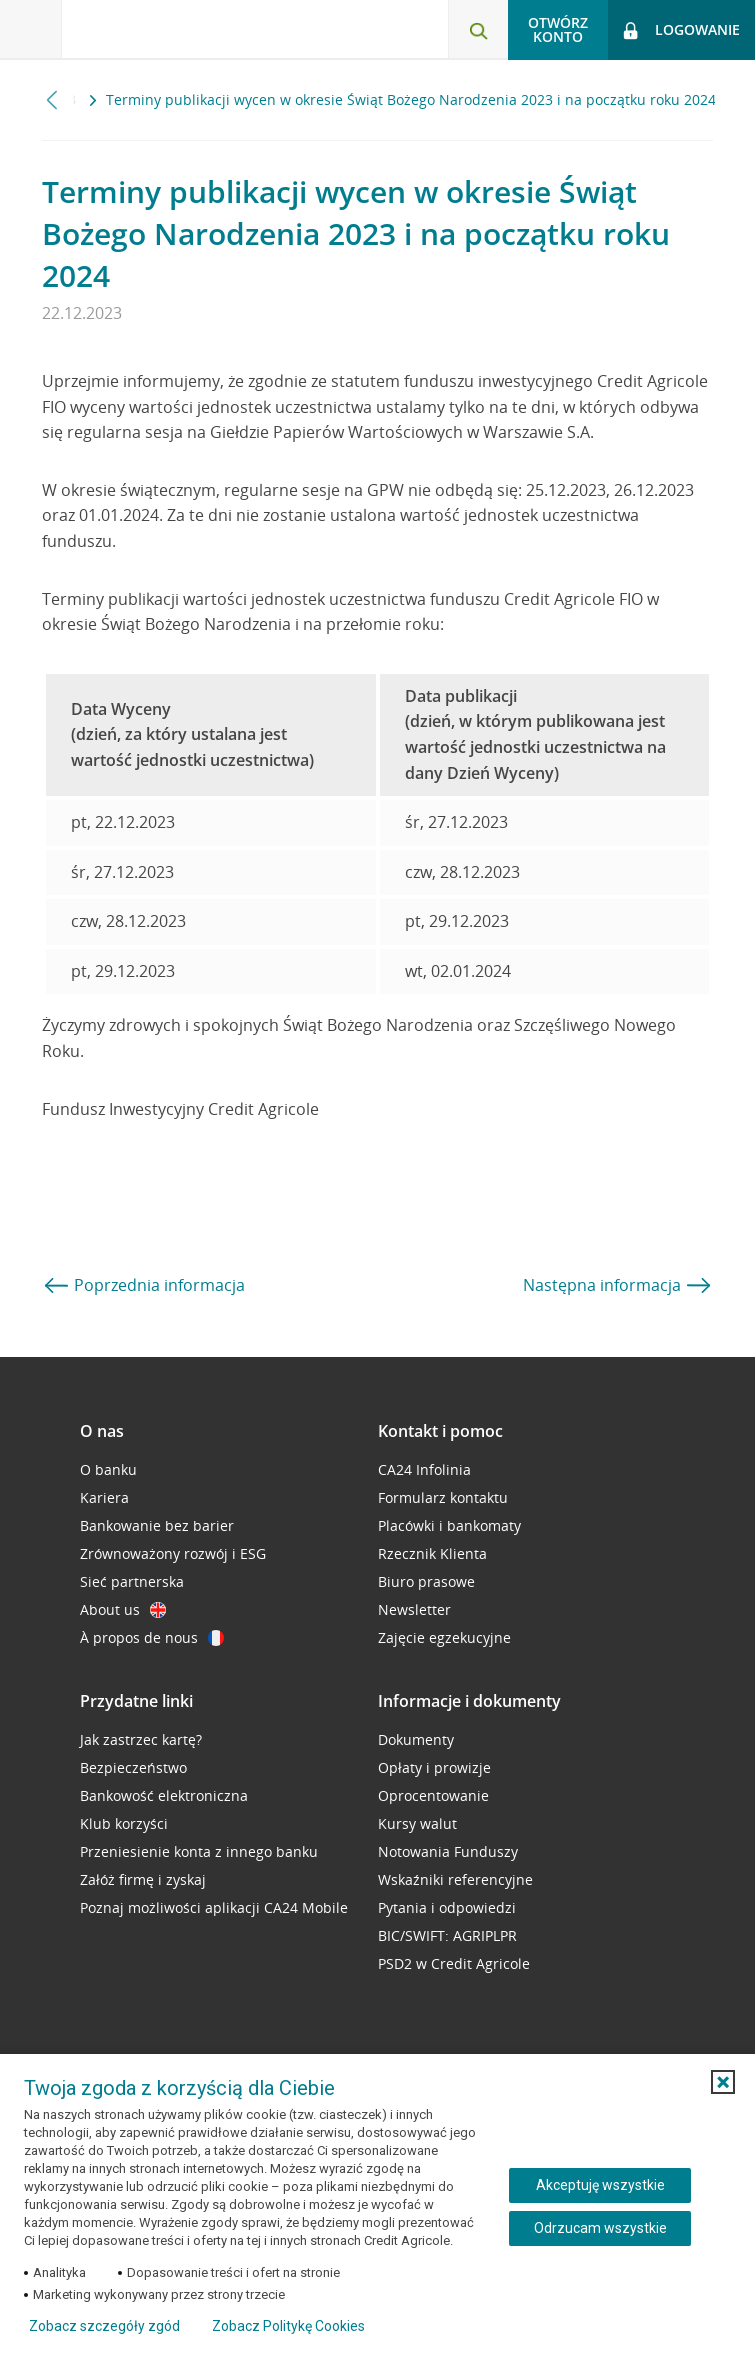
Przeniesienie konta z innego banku (199, 1851)
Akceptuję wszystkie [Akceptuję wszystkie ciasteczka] (600, 2185)
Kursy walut (417, 1823)
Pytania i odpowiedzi (447, 1907)
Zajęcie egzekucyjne (444, 1637)
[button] (723, 2082)
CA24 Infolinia (424, 1469)
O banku (108, 1469)
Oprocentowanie (433, 1795)
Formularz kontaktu (443, 1497)
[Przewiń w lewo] (52, 99)
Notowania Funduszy (448, 1851)
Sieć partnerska (132, 1581)
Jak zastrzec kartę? (141, 1739)
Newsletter (414, 1609)
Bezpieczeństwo (133, 1767)
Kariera (104, 1497)
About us (123, 1609)
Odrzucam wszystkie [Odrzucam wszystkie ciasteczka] (600, 2228)
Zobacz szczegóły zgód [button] (104, 2326)
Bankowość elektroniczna (164, 1795)
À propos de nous (152, 1637)
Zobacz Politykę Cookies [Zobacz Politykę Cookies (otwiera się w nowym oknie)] (288, 2326)
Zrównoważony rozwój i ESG (173, 1553)
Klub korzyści (124, 1823)
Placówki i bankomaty (449, 1525)
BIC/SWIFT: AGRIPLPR (447, 1935)
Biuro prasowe (426, 1581)
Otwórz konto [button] (558, 29)
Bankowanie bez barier (157, 1525)
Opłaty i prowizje (434, 1767)
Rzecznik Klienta (432, 1553)
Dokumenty (416, 1739)
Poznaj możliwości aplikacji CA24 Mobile (214, 1907)
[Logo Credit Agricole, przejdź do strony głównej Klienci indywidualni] (165, 28)
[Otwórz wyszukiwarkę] (478, 30)
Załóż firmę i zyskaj (143, 1879)
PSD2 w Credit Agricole (454, 1963)
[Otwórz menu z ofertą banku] (31, 30)
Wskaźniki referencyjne (455, 1879)
